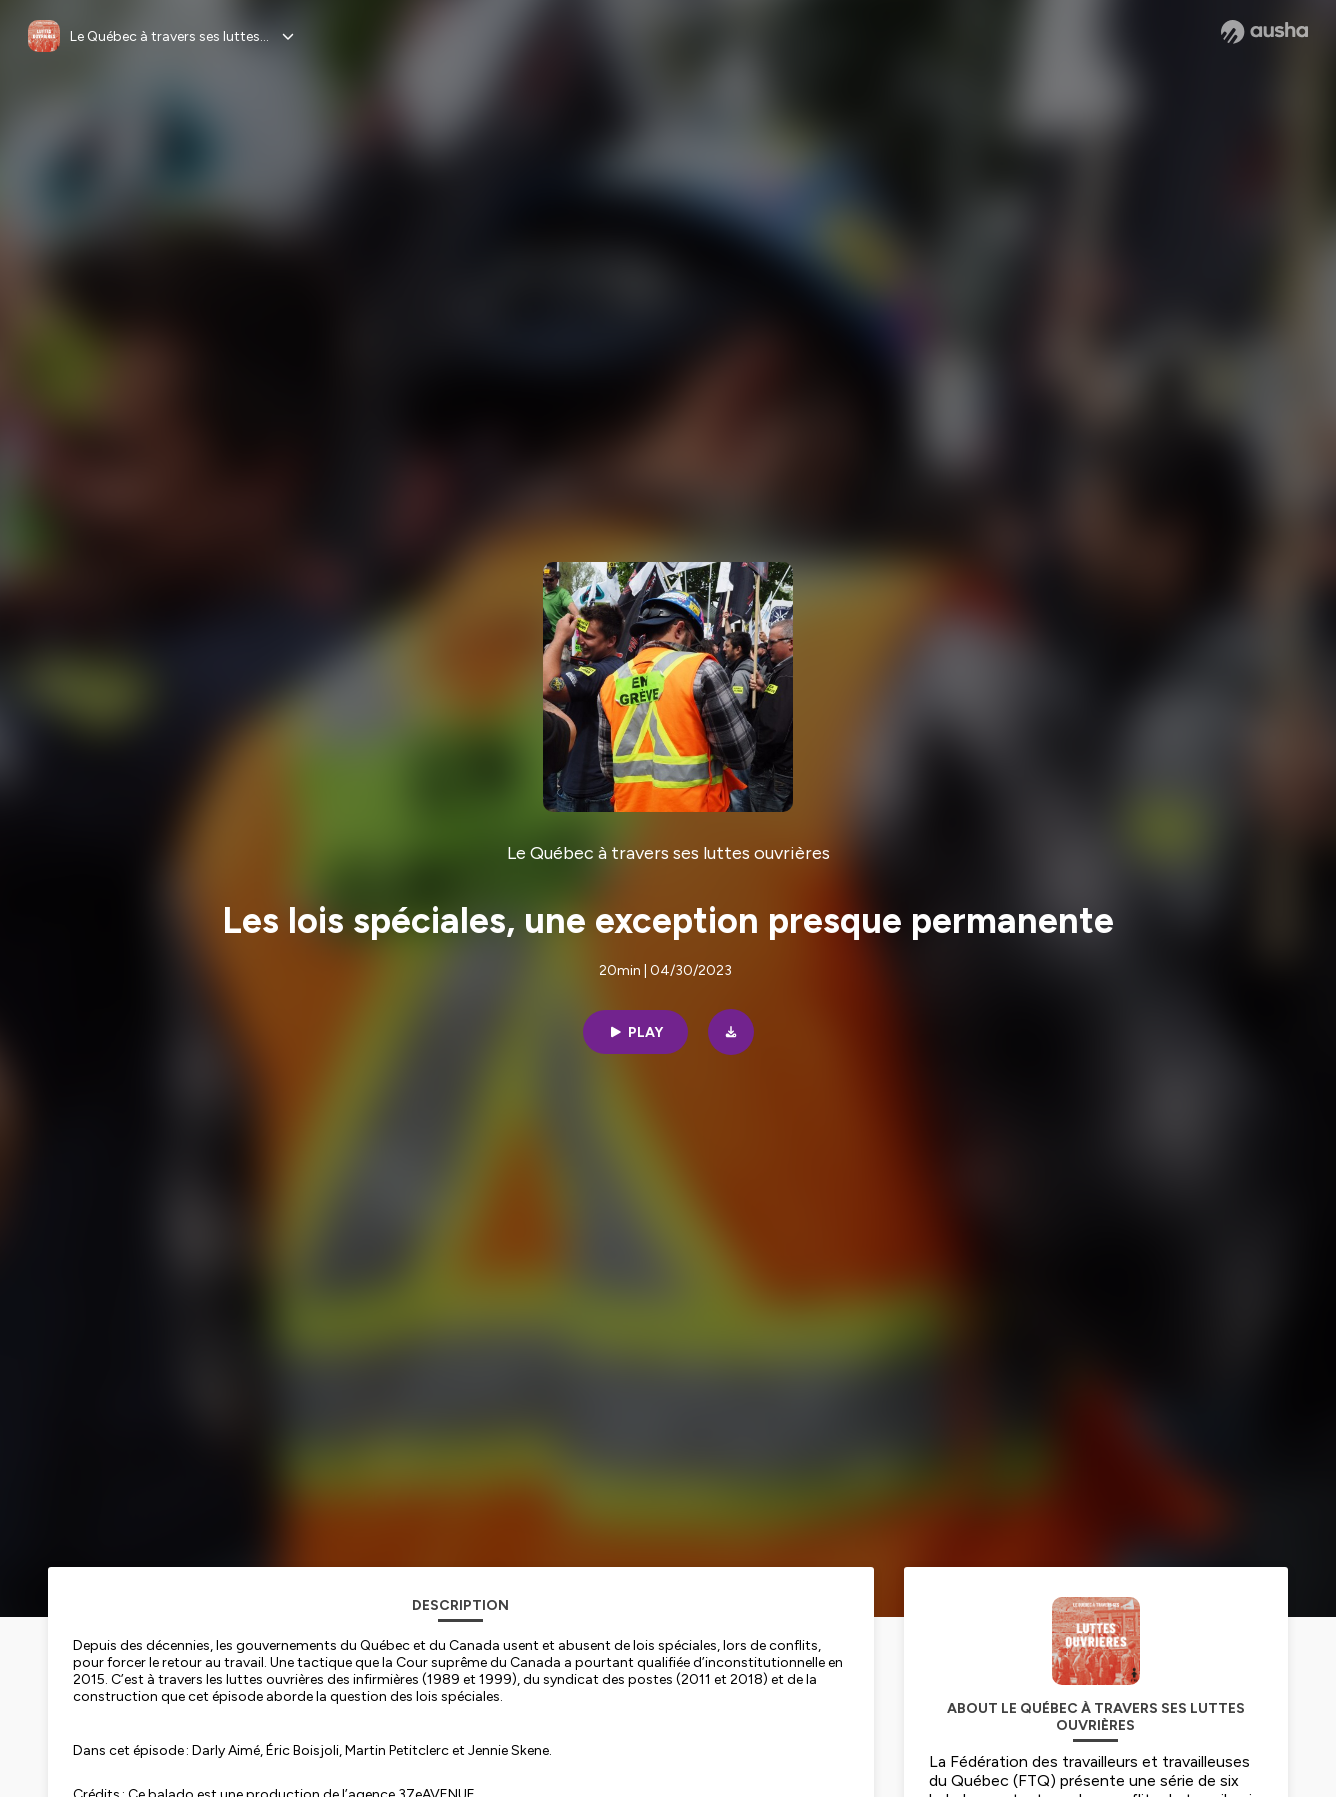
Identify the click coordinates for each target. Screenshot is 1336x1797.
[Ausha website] (1264, 32)
